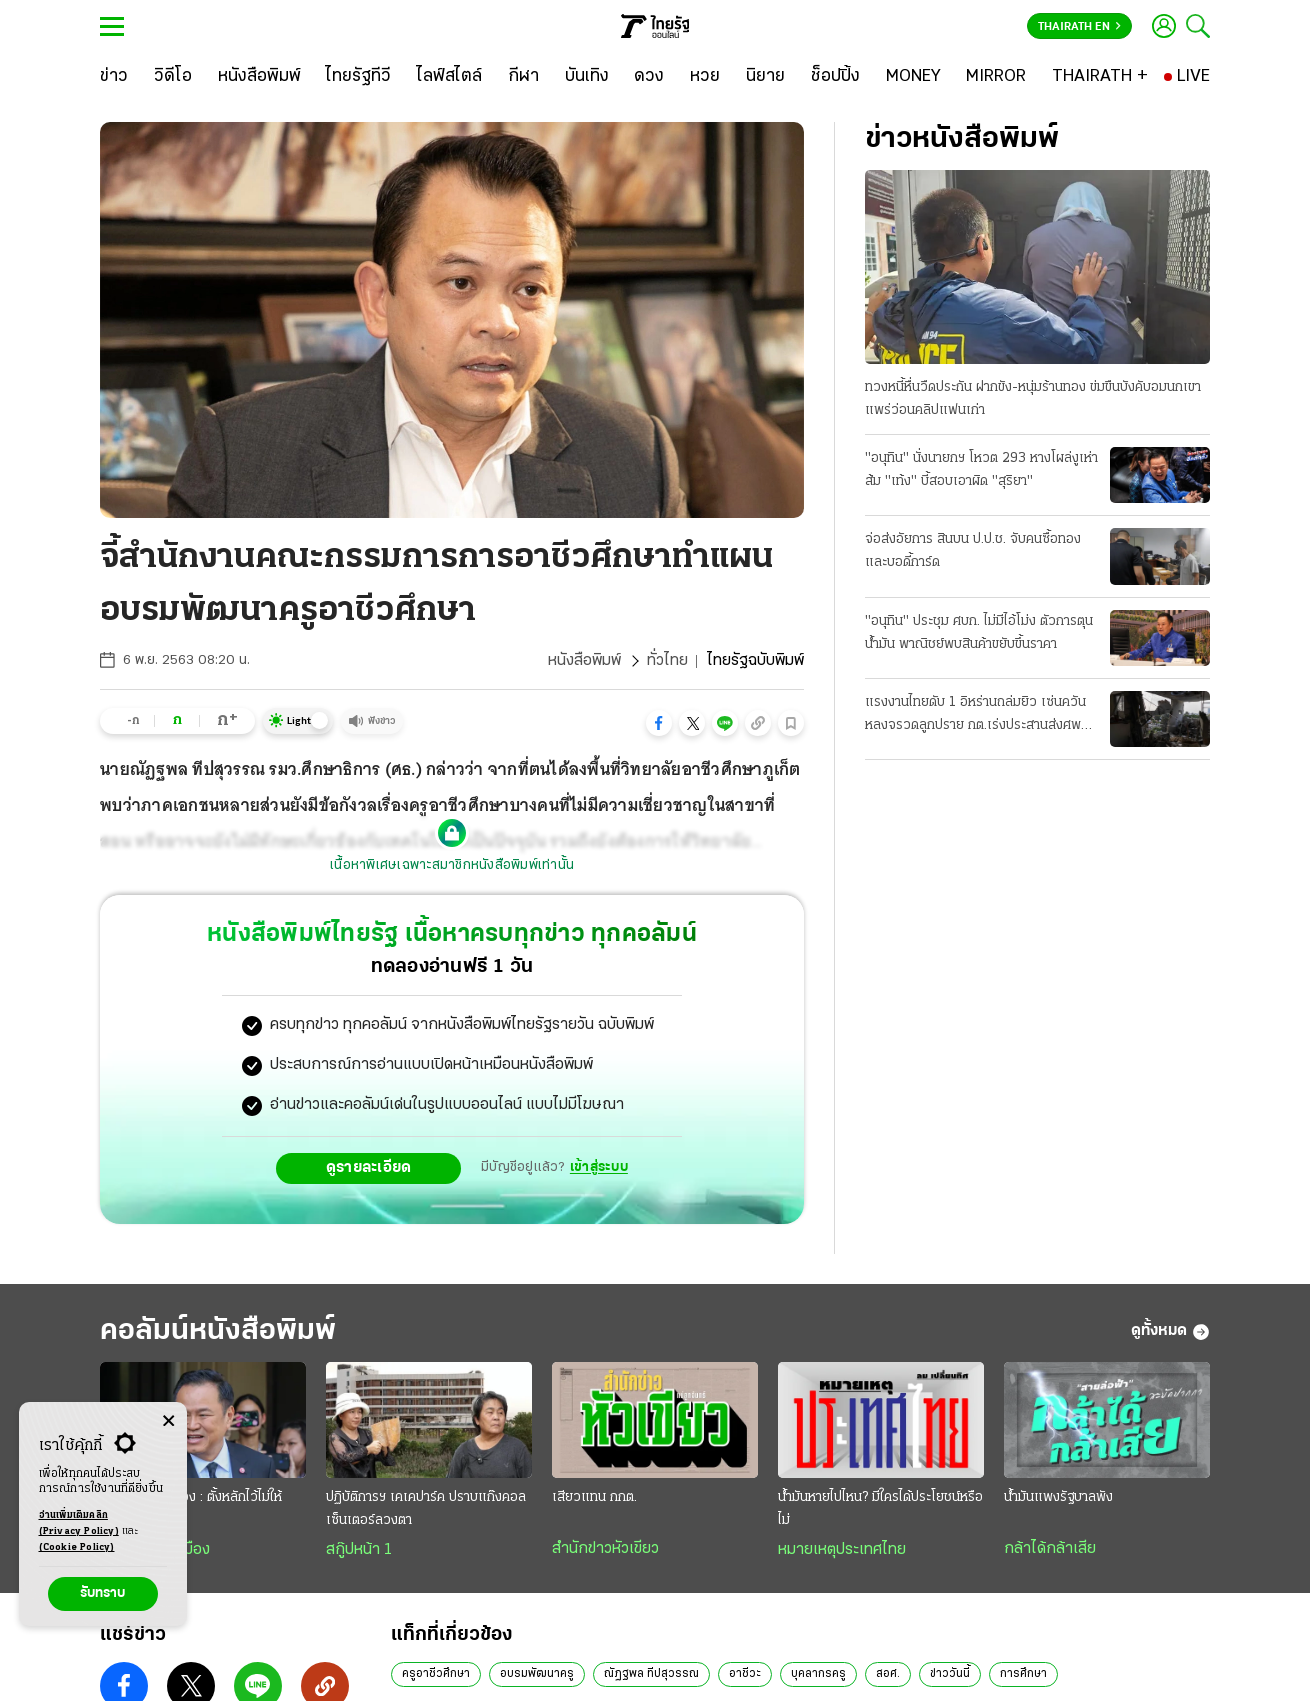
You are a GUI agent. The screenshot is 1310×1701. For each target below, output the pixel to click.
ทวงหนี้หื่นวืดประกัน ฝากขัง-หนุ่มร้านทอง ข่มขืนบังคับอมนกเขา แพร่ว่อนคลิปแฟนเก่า (1033, 399)
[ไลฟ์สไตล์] (449, 77)
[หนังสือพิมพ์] (259, 77)
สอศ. (888, 1674)
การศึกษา (1023, 1674)
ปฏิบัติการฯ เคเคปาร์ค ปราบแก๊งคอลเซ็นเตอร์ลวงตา (426, 1509)
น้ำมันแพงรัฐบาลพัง (1058, 1497)
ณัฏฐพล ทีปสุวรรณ (651, 1674)
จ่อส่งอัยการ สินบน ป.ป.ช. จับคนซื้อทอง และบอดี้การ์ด (973, 551)
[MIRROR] (996, 77)
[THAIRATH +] (1100, 77)
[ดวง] (649, 77)
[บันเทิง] (587, 77)
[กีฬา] (523, 77)
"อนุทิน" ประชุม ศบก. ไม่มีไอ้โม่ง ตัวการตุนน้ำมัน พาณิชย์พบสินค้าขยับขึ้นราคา (979, 633)
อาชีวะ (745, 1674)
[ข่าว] (114, 77)
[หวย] (705, 77)
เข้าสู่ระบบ (599, 1167)
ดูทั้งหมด (1170, 1332)
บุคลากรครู (818, 1674)
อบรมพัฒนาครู (537, 1674)
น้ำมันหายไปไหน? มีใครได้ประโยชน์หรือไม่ (880, 1509)
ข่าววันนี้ (950, 1674)
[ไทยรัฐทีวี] (358, 77)
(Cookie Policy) (77, 1547)
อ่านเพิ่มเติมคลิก (79, 1525)
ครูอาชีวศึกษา (436, 1674)
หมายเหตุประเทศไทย (842, 1550)
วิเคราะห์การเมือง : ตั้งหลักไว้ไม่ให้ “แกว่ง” (191, 1509)
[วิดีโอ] (173, 77)
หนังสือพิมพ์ (584, 661)
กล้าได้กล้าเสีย (1050, 1549)
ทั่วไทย (667, 661)
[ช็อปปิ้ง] (835, 77)
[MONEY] (913, 77)
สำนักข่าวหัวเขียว (605, 1549)
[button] (659, 723)
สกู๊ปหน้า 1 (359, 1550)
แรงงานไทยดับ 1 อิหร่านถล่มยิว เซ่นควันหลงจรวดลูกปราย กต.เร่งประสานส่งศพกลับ (975, 716)
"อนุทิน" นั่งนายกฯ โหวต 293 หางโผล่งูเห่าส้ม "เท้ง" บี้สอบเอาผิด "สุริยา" (981, 470)
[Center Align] (168, 1421)
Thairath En (1079, 27)
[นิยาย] (765, 77)
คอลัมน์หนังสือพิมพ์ (218, 1331)
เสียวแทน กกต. (594, 1497)
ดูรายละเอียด (369, 1168)
